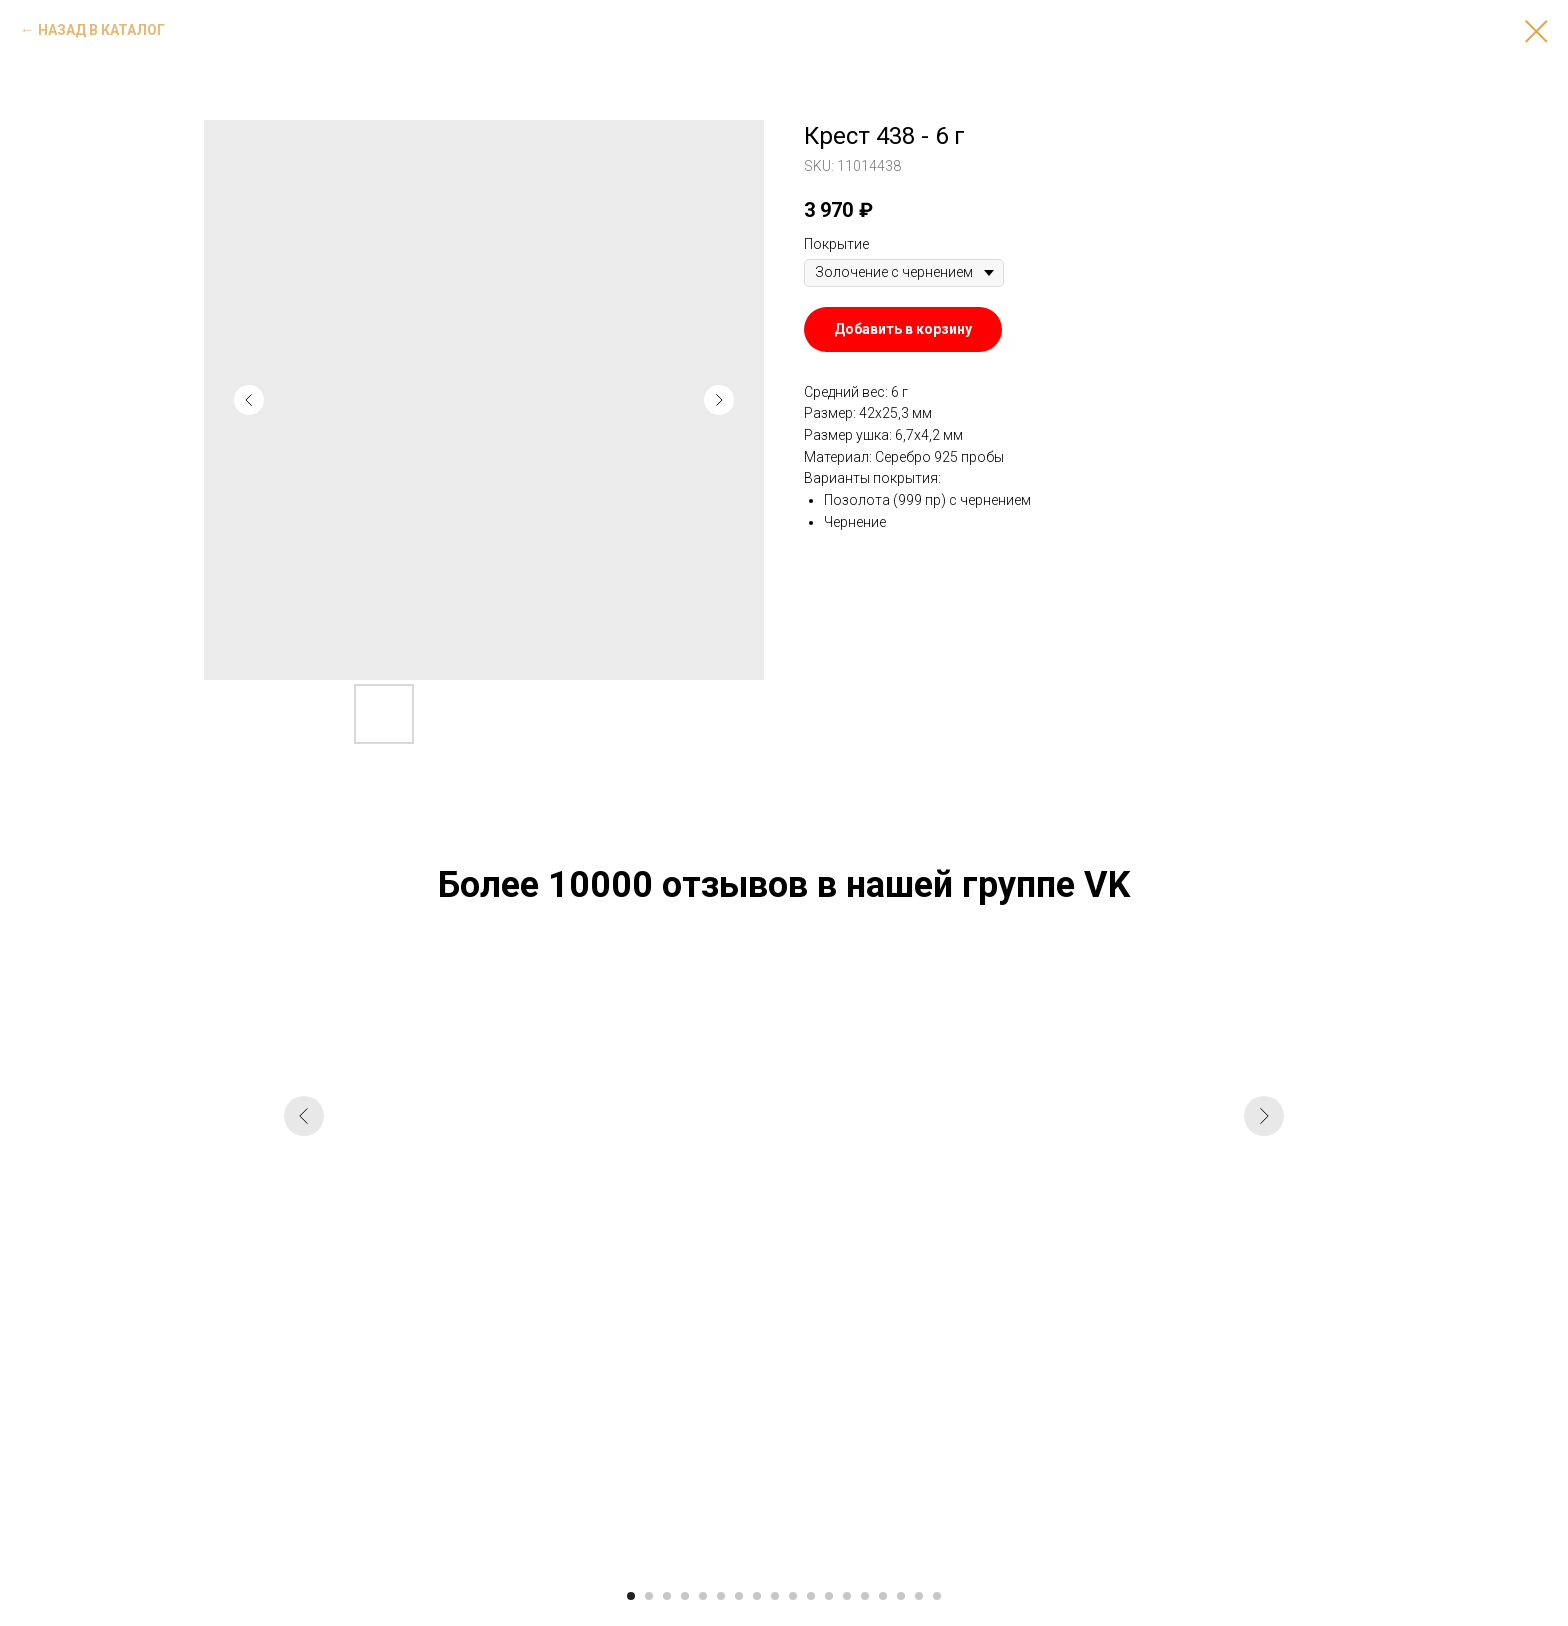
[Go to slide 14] (865, 1596)
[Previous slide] (304, 1266)
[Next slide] (1264, 1266)
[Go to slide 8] (757, 1596)
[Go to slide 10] (793, 1596)
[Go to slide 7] (739, 1596)
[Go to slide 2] (649, 1596)
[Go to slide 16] (901, 1596)
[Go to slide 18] (937, 1596)
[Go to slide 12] (829, 1596)
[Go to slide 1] (631, 1596)
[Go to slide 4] (685, 1596)
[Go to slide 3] (667, 1596)
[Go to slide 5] (703, 1596)
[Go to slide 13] (847, 1596)
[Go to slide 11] (811, 1596)
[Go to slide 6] (721, 1596)
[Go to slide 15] (883, 1596)
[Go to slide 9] (775, 1596)
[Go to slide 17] (919, 1596)
